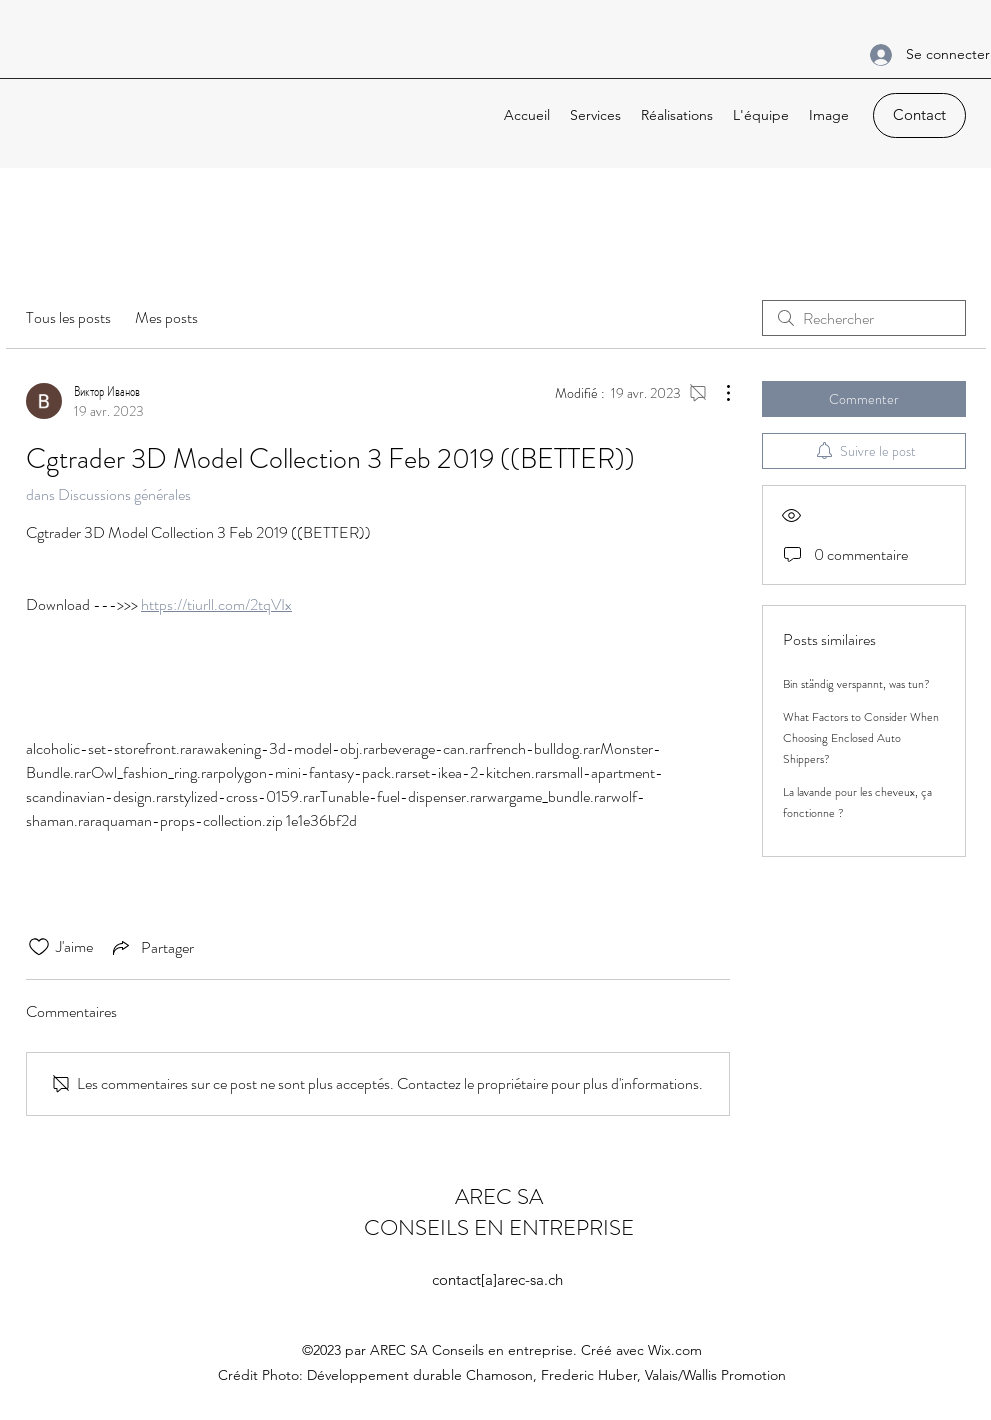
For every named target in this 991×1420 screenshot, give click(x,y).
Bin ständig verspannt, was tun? (856, 684)
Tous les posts (68, 317)
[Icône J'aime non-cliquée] (39, 947)
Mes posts (166, 317)
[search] (864, 318)
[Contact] (919, 115)
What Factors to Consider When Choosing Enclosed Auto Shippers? (861, 738)
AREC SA (499, 1196)
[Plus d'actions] (718, 393)
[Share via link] (151, 947)
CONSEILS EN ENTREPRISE (499, 1227)
